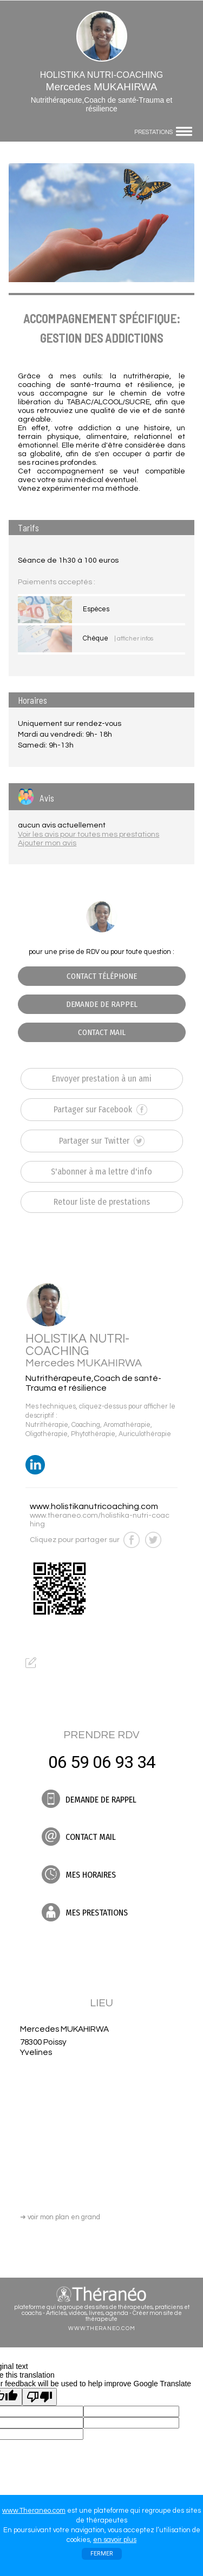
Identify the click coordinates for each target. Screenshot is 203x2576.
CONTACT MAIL (102, 1032)
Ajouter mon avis (47, 843)
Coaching (85, 1425)
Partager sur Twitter (102, 1141)
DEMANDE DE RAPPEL (101, 1004)
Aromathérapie (126, 1425)
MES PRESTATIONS (85, 1912)
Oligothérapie (46, 1434)
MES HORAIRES (79, 1874)
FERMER (101, 2553)
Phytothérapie (93, 1434)
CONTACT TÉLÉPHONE (102, 976)
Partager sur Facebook (100, 1109)
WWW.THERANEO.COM (101, 2328)
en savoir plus (114, 2540)
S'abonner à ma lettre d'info (101, 1171)
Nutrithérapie (46, 1425)
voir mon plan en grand (60, 2217)
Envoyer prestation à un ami (102, 1078)
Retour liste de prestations (102, 1202)
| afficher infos (133, 639)
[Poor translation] (39, 2397)
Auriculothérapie (145, 1434)
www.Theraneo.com (34, 2510)
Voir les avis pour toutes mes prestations (88, 834)
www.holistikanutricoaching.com (94, 1506)
